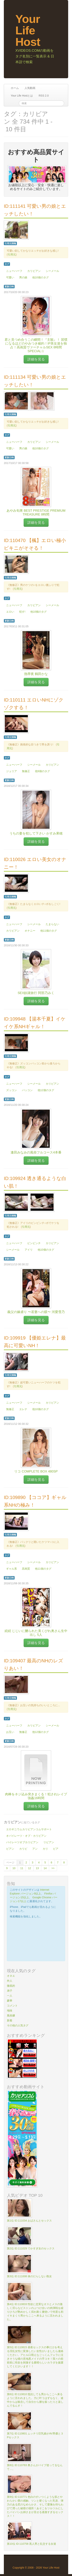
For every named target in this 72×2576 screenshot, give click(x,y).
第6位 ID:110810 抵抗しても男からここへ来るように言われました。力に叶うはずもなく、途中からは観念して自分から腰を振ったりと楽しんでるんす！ (35, 2400)
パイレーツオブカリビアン (22, 1842)
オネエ (11, 1975)
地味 (9, 2010)
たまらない (52, 924)
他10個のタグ (40, 277)
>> (53, 1868)
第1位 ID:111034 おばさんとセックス (29, 2220)
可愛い (10, 277)
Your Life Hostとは (22, 95)
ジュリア (11, 771)
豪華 (9, 2000)
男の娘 (23, 277)
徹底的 (11, 1985)
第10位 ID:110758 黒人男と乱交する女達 (31, 2543)
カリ (45, 1848)
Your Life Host (27, 30)
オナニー (30, 930)
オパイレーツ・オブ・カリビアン (26, 1835)
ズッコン (11, 1090)
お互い (10, 1731)
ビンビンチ (34, 1243)
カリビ (23, 1848)
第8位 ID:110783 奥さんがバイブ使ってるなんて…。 (35, 2467)
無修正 (26, 771)
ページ (10, 1862)
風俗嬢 (11, 2015)
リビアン (48, 1842)
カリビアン (34, 270)
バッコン (27, 1090)
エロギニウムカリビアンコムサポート (29, 1829)
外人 (9, 1980)
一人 (9, 1995)
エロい (10, 611)
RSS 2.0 (44, 95)
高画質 (26, 1568)
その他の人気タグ (17, 2025)
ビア (55, 1848)
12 (29, 1868)
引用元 (12, 254)
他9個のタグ (42, 771)
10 (14, 1868)
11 (21, 1868)
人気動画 (30, 87)
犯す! (22, 611)
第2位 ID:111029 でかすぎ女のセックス (31, 2248)
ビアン (10, 1848)
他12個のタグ (46, 1090)
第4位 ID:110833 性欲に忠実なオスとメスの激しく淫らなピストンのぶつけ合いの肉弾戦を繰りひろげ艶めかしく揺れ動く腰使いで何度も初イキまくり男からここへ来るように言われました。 (35, 2312)
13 (37, 1868)
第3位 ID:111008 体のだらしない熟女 (29, 2276)
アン (35, 1848)
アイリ (29, 1249)
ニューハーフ (14, 270)
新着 (9, 2020)
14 (45, 1868)
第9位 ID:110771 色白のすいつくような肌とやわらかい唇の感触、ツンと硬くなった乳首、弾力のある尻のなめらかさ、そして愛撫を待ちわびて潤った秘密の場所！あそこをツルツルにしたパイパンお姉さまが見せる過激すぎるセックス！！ (35, 2506)
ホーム (15, 87)
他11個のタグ (48, 930)
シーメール (52, 270)
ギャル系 (11, 1568)
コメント (12, 2005)
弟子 (9, 1990)
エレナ (23, 1409)
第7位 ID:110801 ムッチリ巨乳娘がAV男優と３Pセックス (35, 2435)
